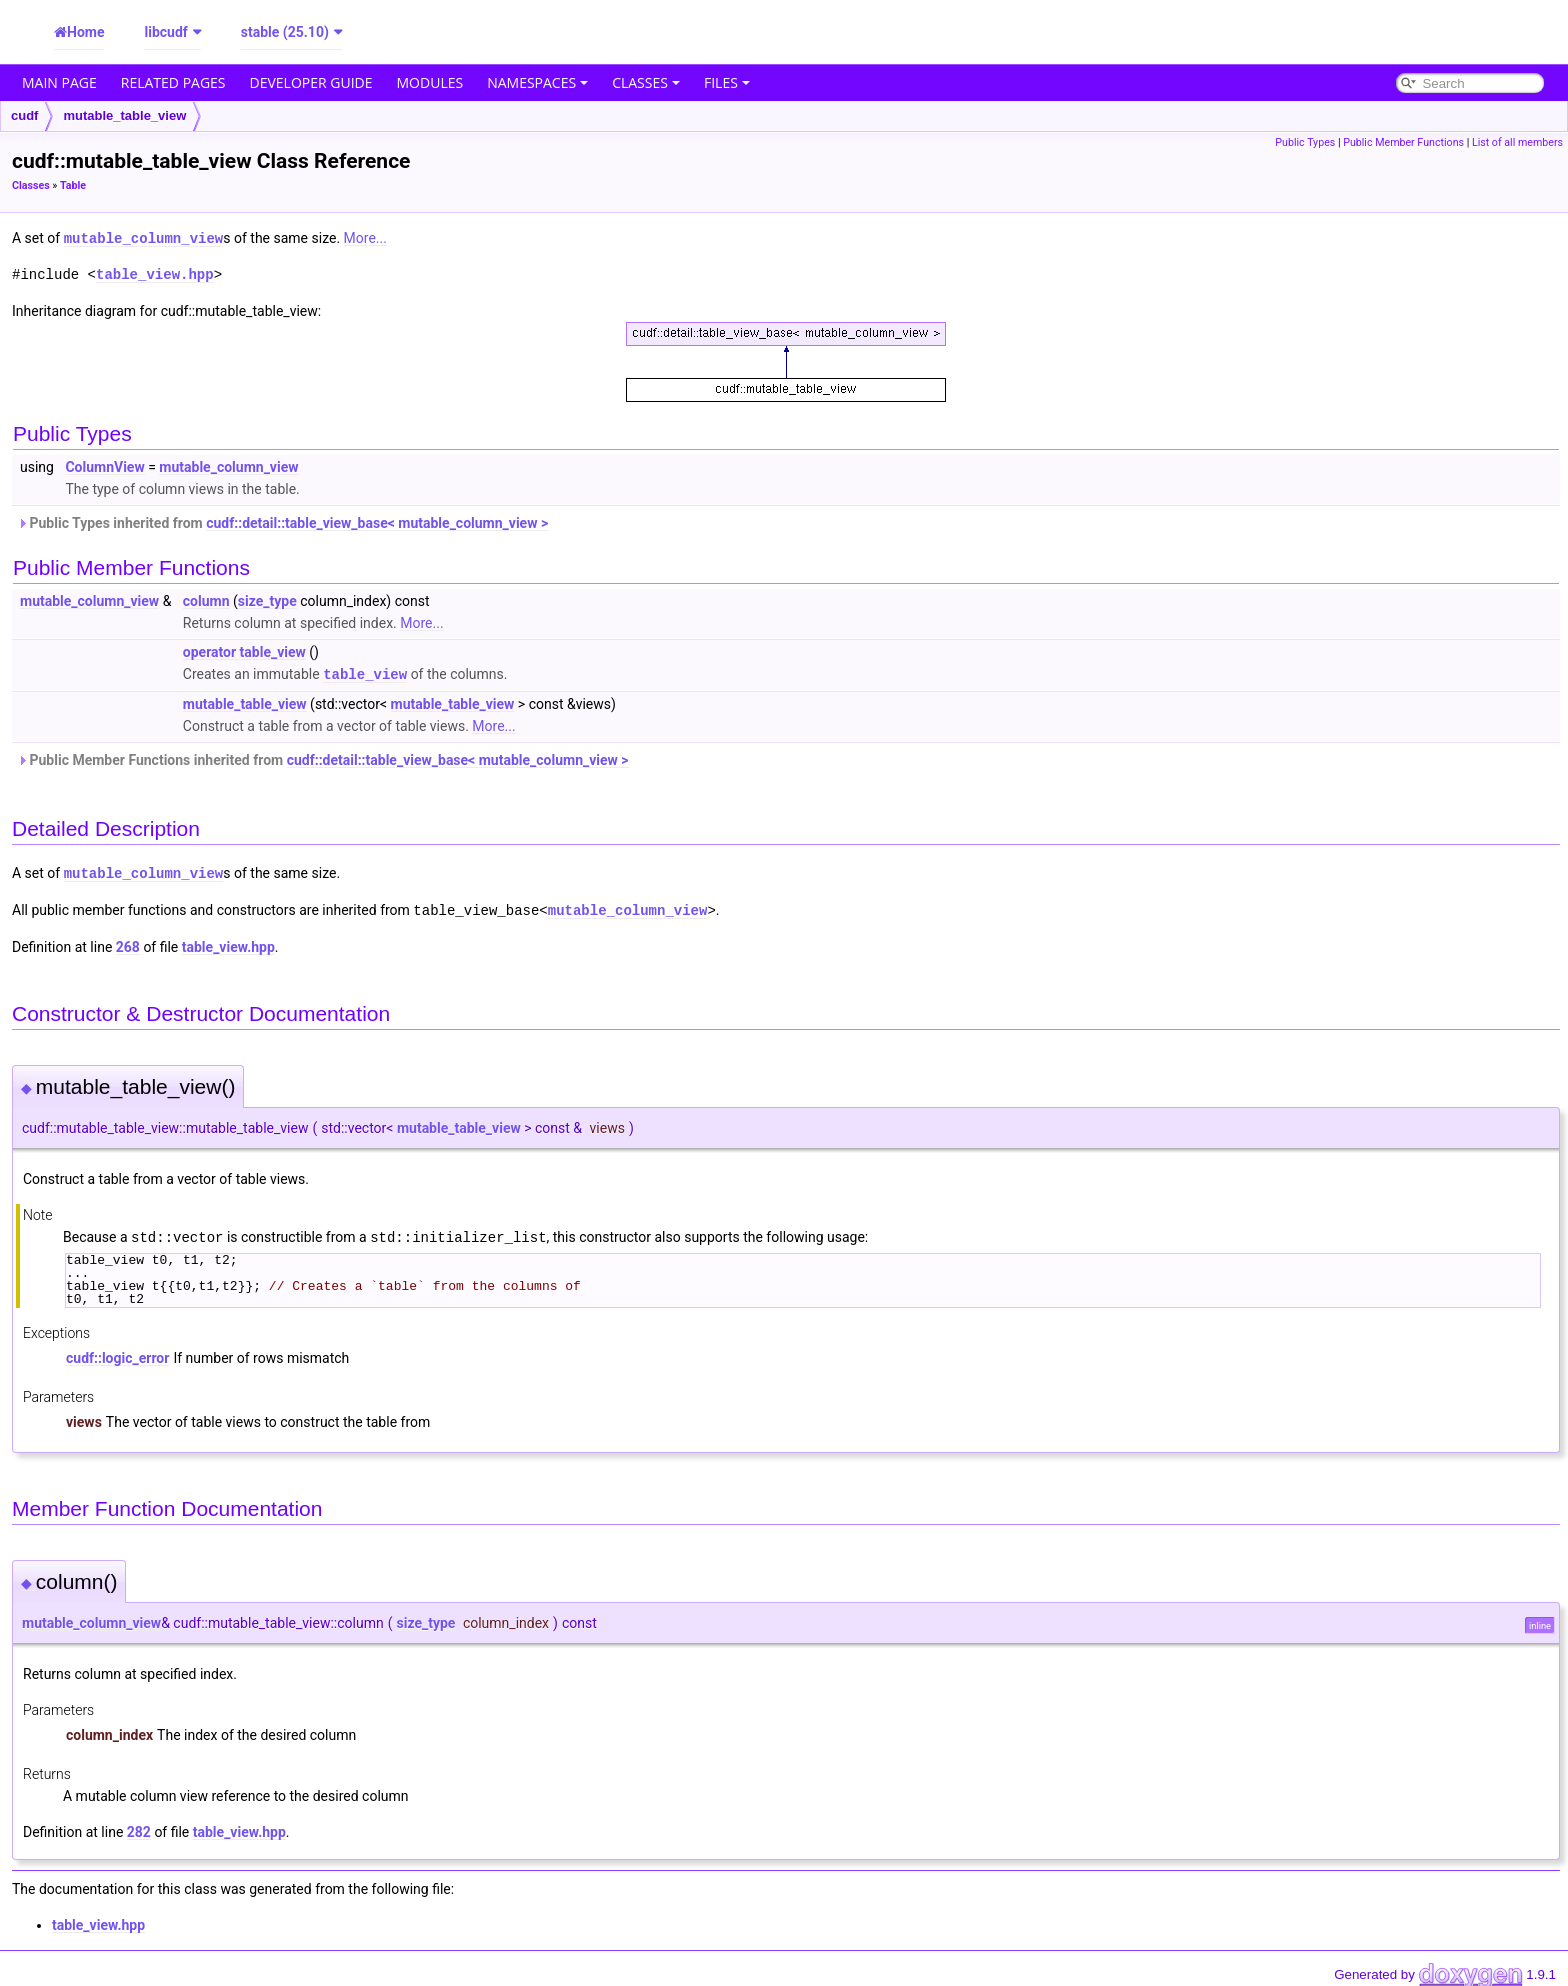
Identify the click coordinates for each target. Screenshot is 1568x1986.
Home (85, 32)
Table (73, 185)
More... (365, 238)
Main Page (59, 82)
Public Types (1305, 142)
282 (139, 1827)
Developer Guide (311, 82)
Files (727, 82)
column (206, 600)
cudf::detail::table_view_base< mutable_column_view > (377, 522)
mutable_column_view (144, 237)
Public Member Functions (1403, 142)
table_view (365, 672)
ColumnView (104, 466)
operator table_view (244, 651)
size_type (267, 600)
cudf (24, 115)
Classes (646, 82)
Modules (430, 82)
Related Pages (173, 82)
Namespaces (537, 82)
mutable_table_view (124, 115)
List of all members (1517, 142)
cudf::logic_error (117, 1353)
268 (128, 943)
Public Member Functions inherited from (323, 758)
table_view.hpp (155, 273)
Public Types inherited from (282, 522)
